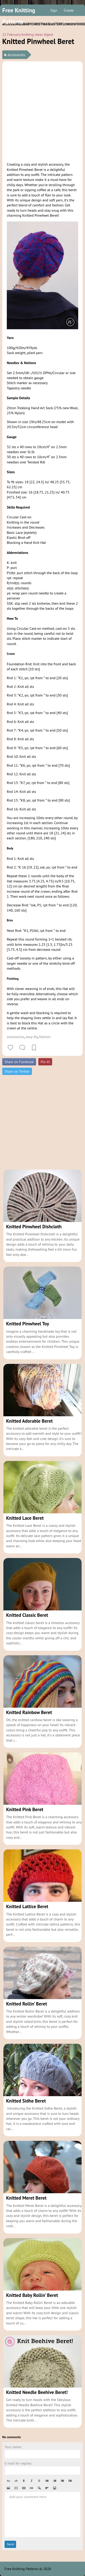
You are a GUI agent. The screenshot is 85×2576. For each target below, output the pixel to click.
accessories (15, 1036)
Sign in (53, 12)
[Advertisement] (42, 111)
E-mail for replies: (18, 2463)
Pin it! (45, 1061)
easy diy (32, 1036)
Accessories (16, 54)
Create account (70, 12)
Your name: (13, 2447)
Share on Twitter (17, 1071)
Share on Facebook (19, 1061)
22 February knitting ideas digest (27, 34)
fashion (45, 1036)
